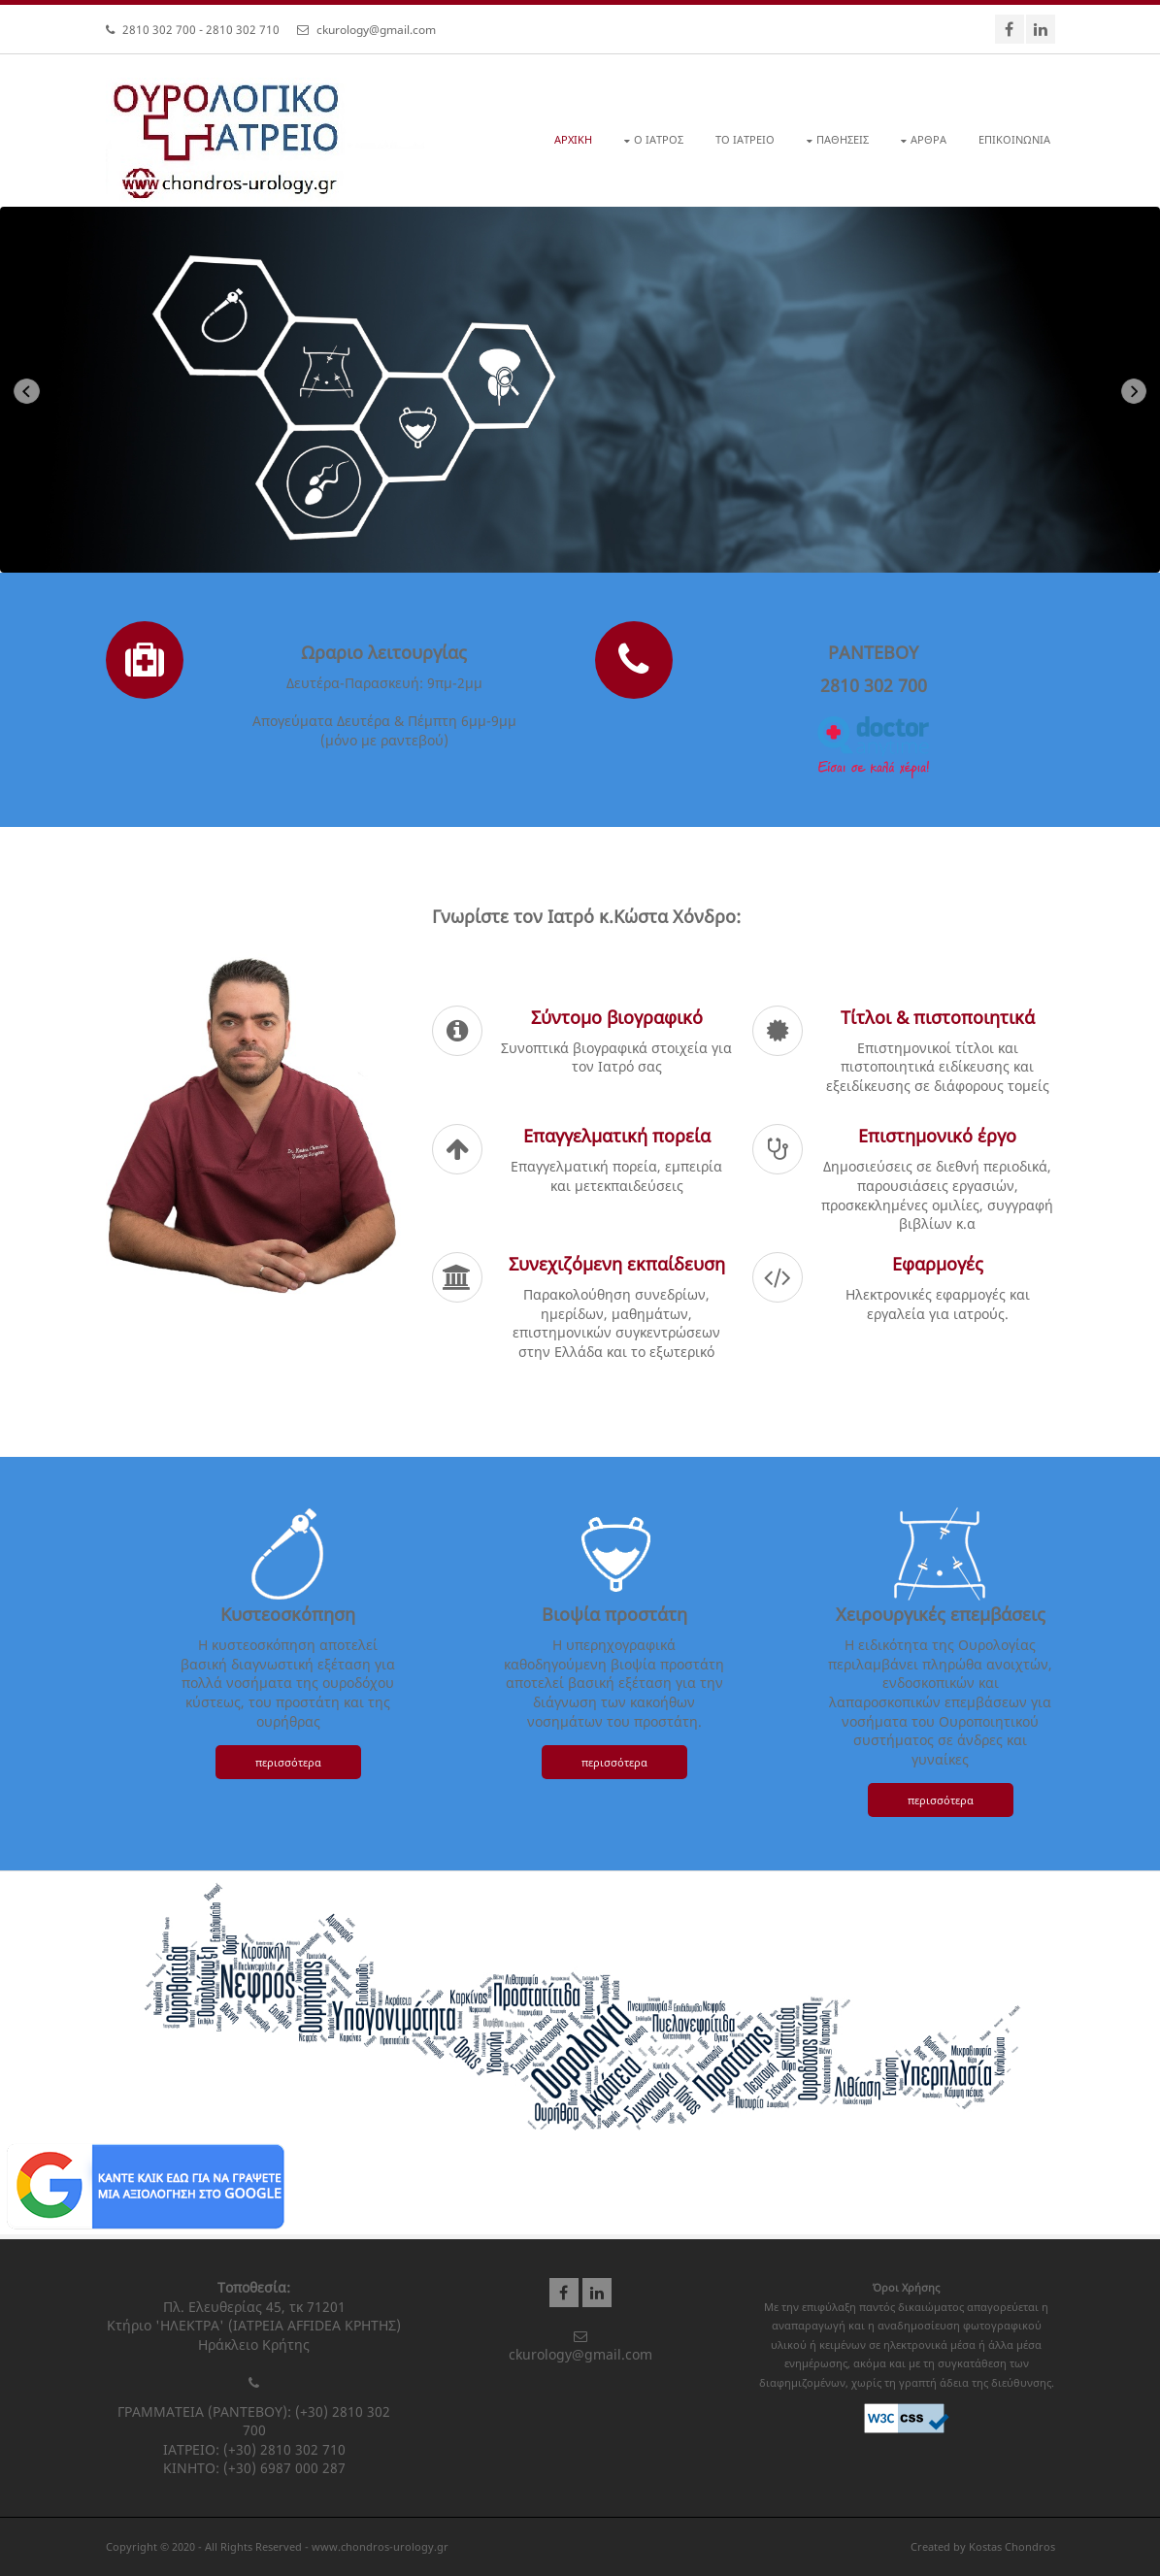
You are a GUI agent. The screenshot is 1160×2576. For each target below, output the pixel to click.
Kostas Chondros (1012, 2546)
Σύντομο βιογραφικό (617, 1017)
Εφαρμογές (937, 1263)
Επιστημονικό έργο (937, 1135)
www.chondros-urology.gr (380, 2546)
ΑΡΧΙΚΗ (573, 139)
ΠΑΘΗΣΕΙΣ (842, 139)
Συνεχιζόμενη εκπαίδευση (617, 1263)
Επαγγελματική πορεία (617, 1135)
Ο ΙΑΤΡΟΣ (658, 139)
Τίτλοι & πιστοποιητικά (938, 1017)
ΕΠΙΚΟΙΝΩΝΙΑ (1014, 139)
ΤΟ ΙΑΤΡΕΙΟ (745, 139)
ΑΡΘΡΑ (928, 139)
